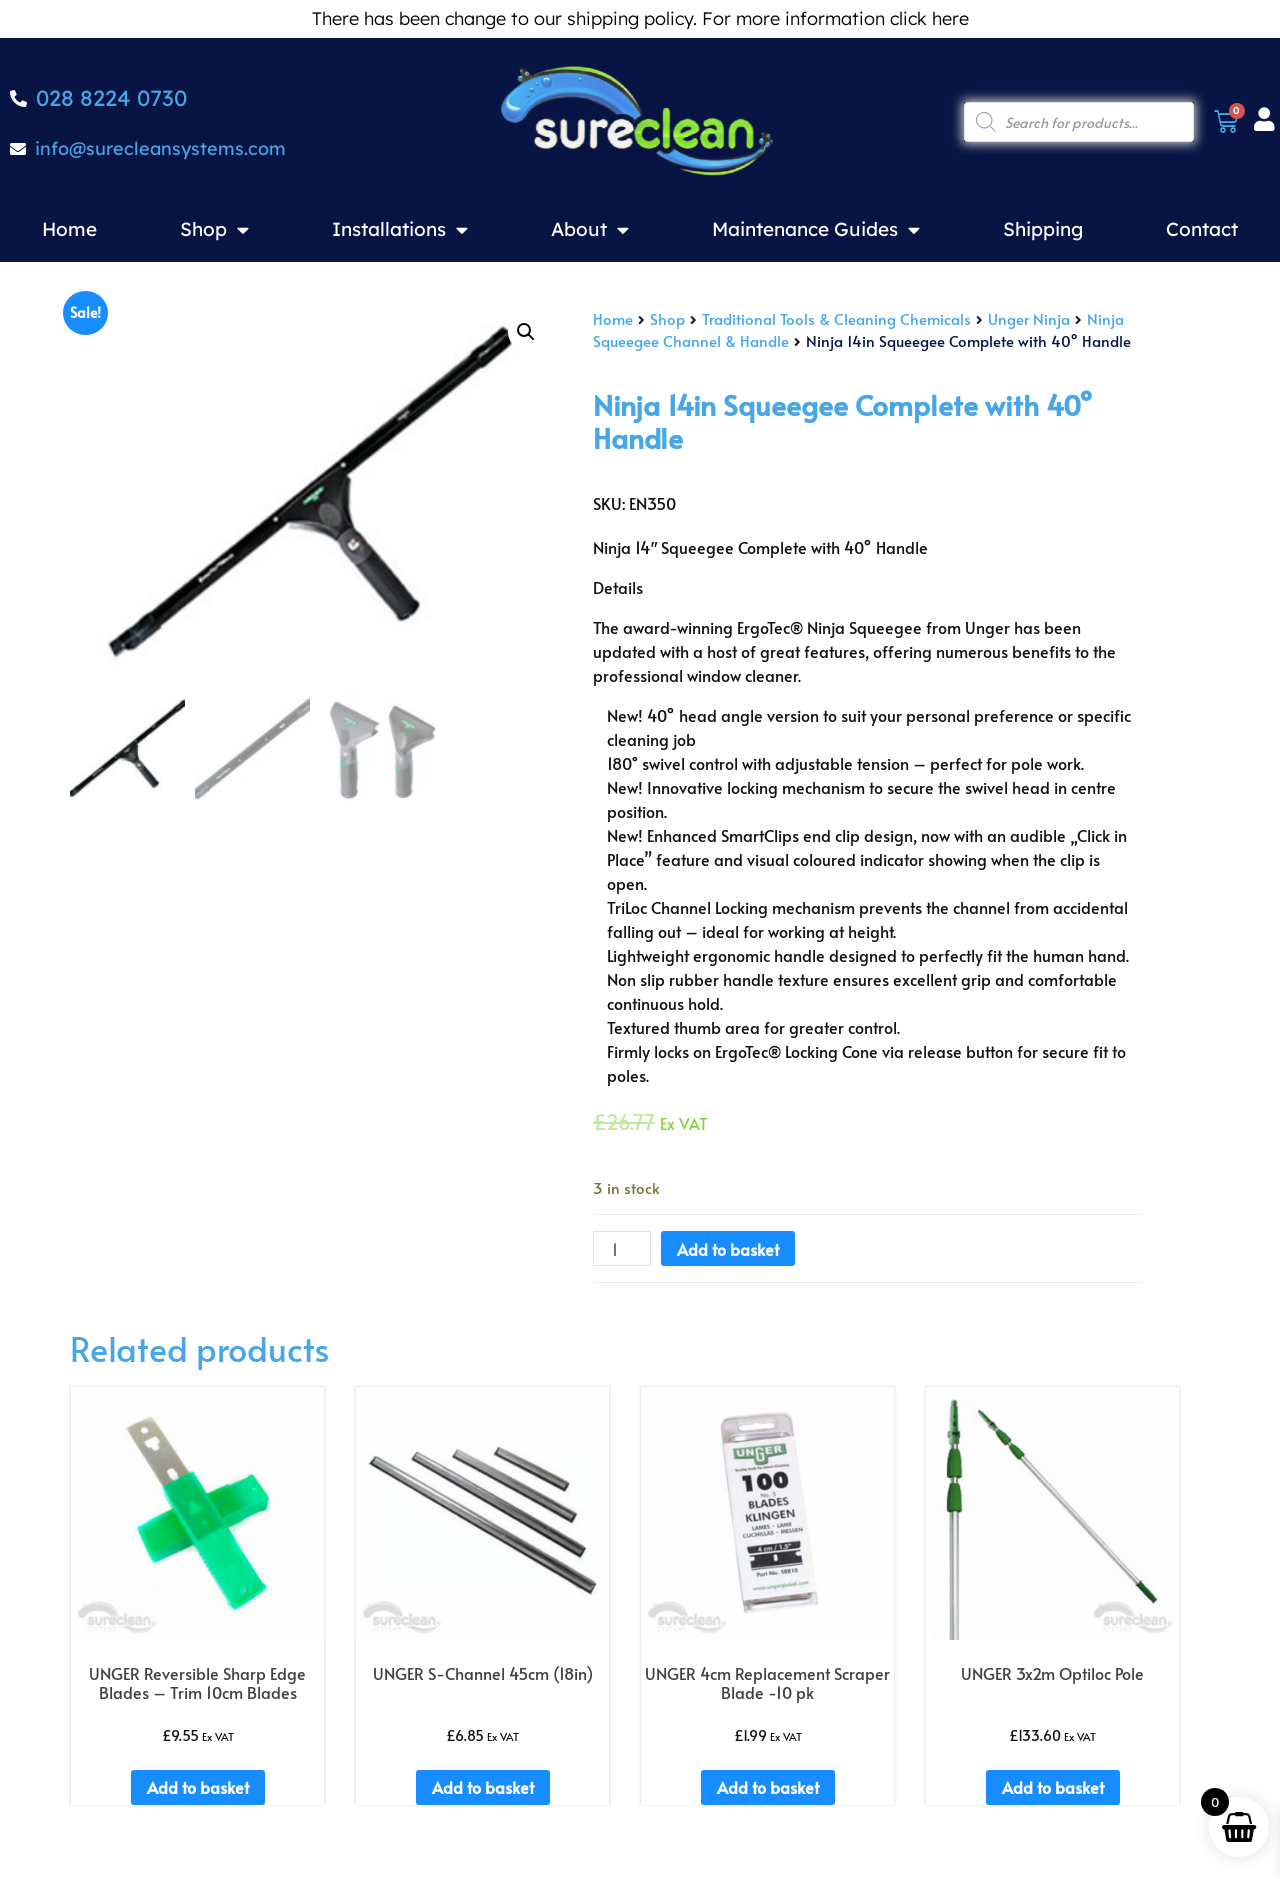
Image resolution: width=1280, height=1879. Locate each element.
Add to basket (728, 1249)
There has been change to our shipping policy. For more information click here (640, 18)
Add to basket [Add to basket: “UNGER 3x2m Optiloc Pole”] (1053, 1787)
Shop (214, 229)
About (590, 229)
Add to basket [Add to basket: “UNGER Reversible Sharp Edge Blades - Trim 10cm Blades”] (198, 1787)
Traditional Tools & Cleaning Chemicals (836, 319)
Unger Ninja (1029, 319)
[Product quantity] (622, 1249)
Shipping (1043, 229)
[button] (526, 332)
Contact (1202, 229)
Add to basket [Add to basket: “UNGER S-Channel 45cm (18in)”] (483, 1787)
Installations (400, 229)
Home (69, 229)
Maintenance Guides (816, 229)
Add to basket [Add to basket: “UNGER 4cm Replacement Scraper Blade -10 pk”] (768, 1787)
